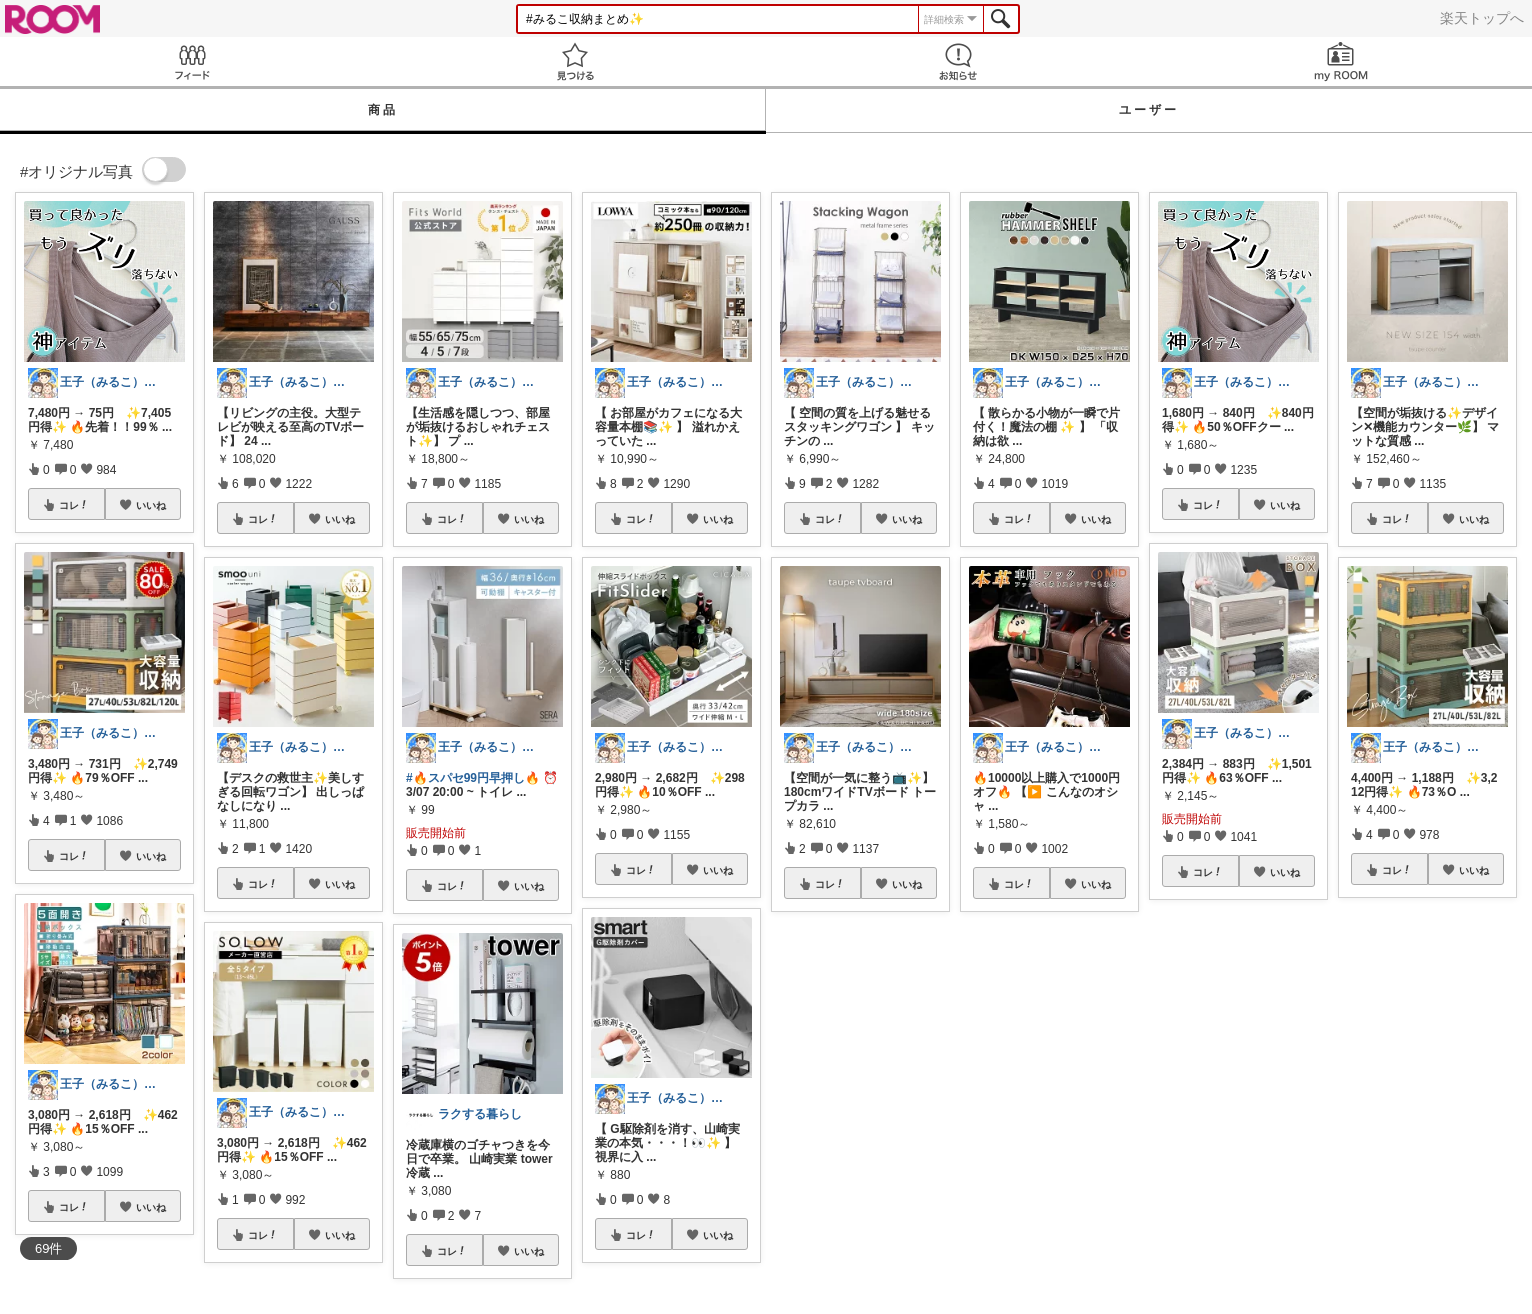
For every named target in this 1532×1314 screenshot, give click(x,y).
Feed (191, 61)
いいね (151, 505)
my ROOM (1340, 61)
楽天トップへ (1482, 18)
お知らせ (957, 61)
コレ (74, 505)
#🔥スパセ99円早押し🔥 (473, 778)
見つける (574, 61)
